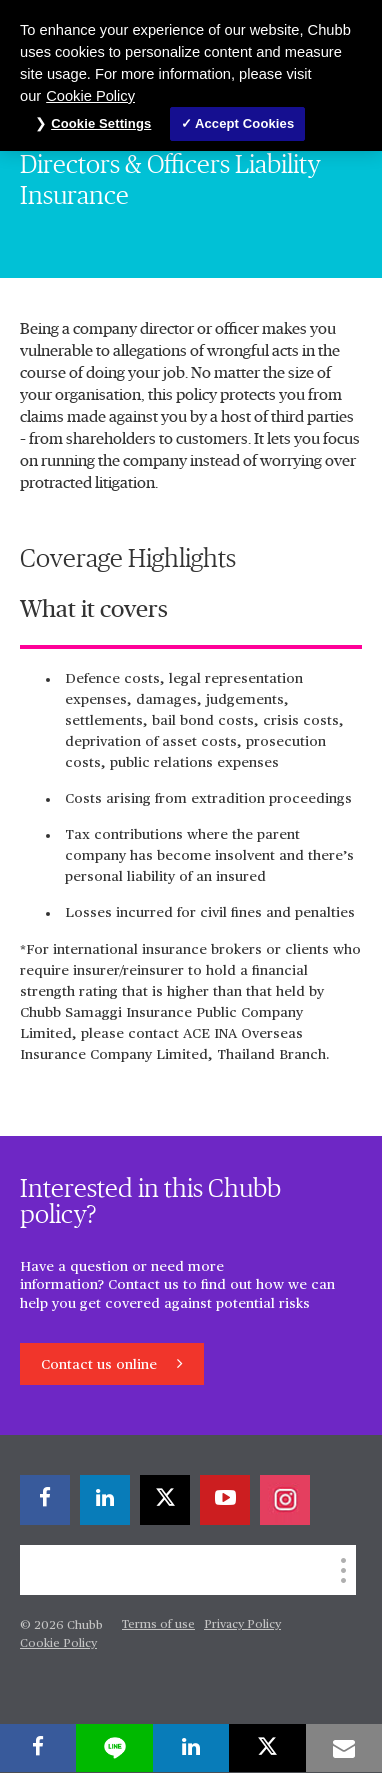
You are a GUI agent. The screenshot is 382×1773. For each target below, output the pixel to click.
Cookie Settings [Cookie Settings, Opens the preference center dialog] (101, 123)
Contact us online (101, 1365)
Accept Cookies (244, 123)
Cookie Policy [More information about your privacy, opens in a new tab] (90, 96)
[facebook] (45, 1500)
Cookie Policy (58, 1644)
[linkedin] (105, 1500)
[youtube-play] (225, 1500)
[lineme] (114, 1748)
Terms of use (158, 1625)
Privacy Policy (242, 1625)
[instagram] (285, 1500)
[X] (165, 1500)
